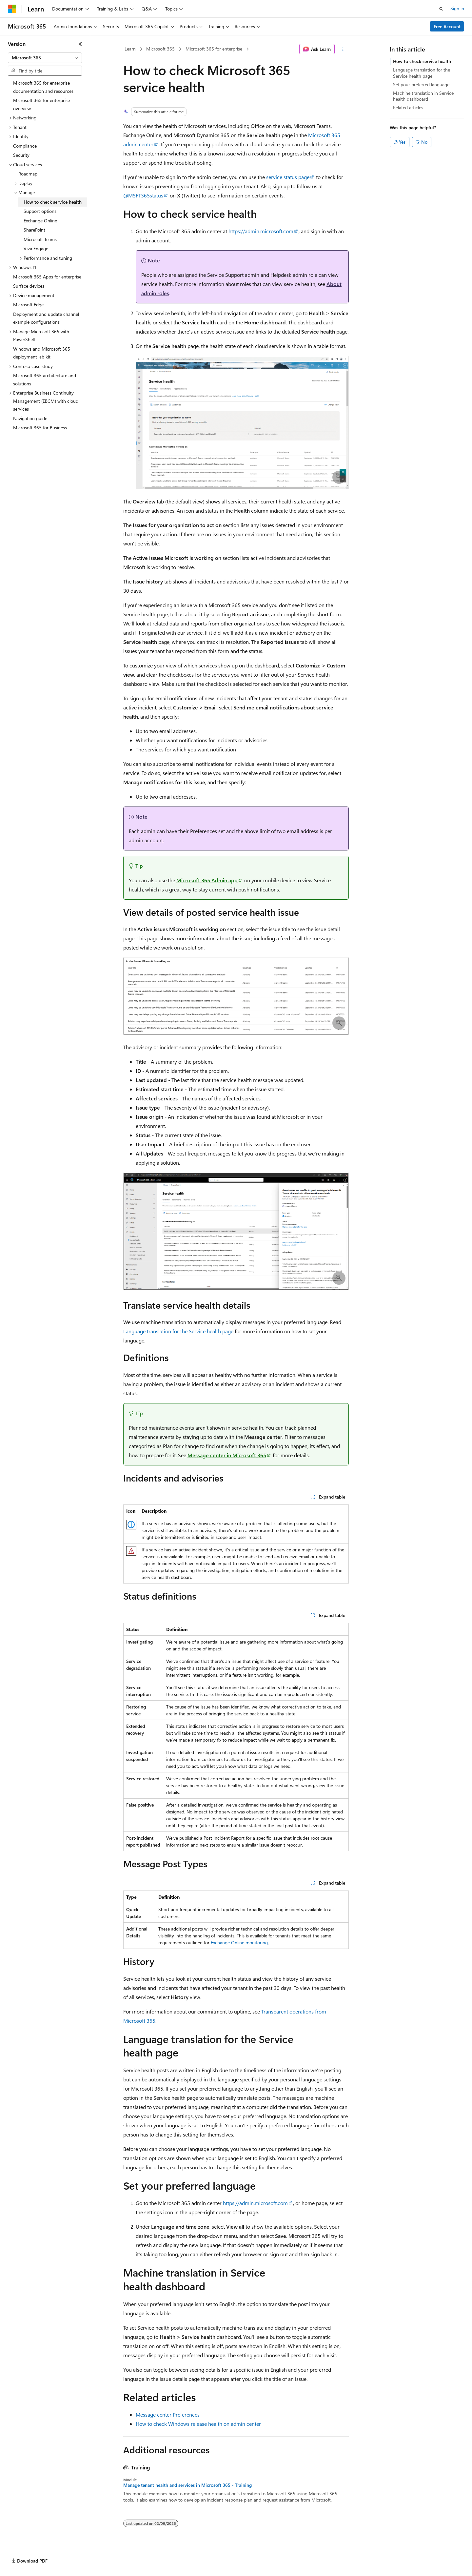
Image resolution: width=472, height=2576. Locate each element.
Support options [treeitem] (40, 211)
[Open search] (441, 9)
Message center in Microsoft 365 (226, 1455)
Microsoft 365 (160, 49)
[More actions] (343, 49)
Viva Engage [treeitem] (36, 248)
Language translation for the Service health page (178, 1331)
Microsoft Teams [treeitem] (40, 239)
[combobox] (45, 57)
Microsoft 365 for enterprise (214, 49)
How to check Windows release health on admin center (198, 2423)
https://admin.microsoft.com (260, 231)
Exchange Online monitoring (239, 1942)
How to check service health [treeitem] (53, 202)
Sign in (457, 8)
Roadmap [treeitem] (27, 174)
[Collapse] (80, 44)
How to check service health (422, 61)
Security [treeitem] (21, 155)
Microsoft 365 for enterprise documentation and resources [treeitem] (43, 87)
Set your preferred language (421, 84)
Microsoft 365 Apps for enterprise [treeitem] (47, 277)
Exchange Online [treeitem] (40, 220)
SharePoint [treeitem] (34, 230)
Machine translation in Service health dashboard (423, 96)
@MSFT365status (143, 195)
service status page (287, 177)
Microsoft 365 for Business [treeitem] (40, 427)
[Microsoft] (12, 9)
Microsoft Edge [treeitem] (28, 304)
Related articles (408, 107)
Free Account (447, 26)
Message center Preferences (168, 2414)
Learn (130, 49)
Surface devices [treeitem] (28, 286)
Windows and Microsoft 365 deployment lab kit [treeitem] (41, 353)
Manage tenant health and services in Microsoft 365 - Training (187, 2485)
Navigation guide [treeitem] (30, 418)
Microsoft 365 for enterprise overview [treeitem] (41, 104)
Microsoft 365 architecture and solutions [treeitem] (44, 379)
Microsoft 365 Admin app (207, 880)
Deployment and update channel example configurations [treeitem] (46, 318)
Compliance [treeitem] (25, 146)
